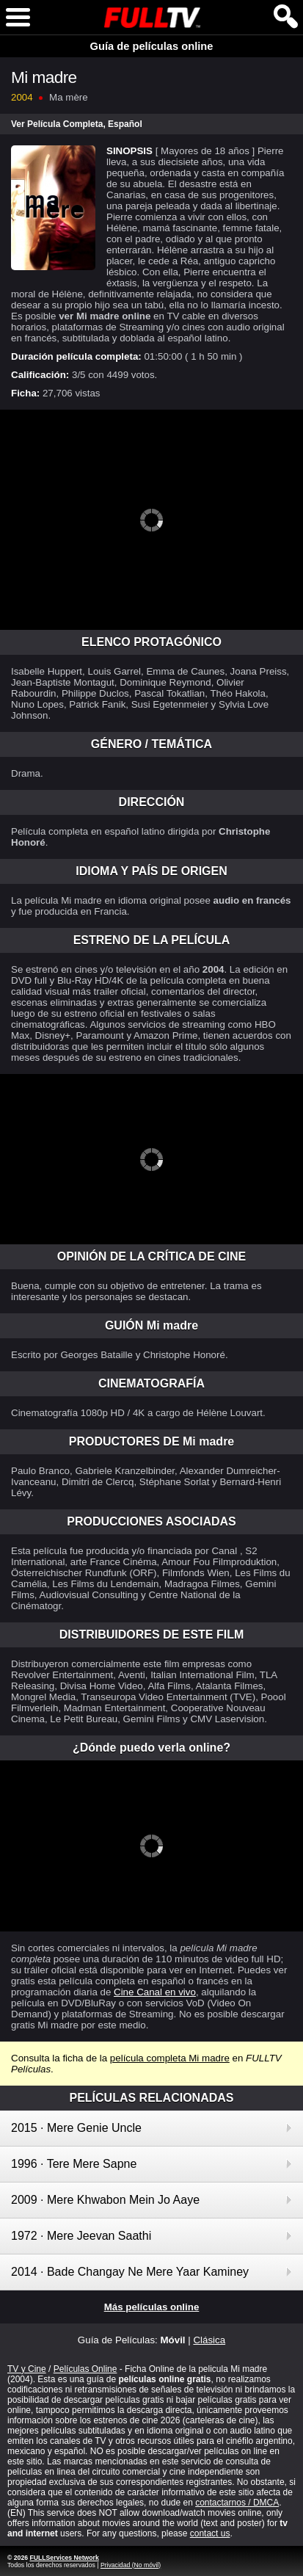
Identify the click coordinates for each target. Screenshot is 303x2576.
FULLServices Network (63, 2557)
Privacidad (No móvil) (131, 2565)
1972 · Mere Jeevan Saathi (81, 2235)
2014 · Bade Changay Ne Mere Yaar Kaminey (130, 2271)
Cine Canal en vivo (155, 1992)
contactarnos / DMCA (237, 2502)
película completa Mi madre (170, 2058)
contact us (210, 2533)
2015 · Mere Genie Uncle (76, 2128)
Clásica (209, 2339)
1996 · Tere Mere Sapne (73, 2164)
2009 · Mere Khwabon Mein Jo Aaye (105, 2200)
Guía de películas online (151, 46)
